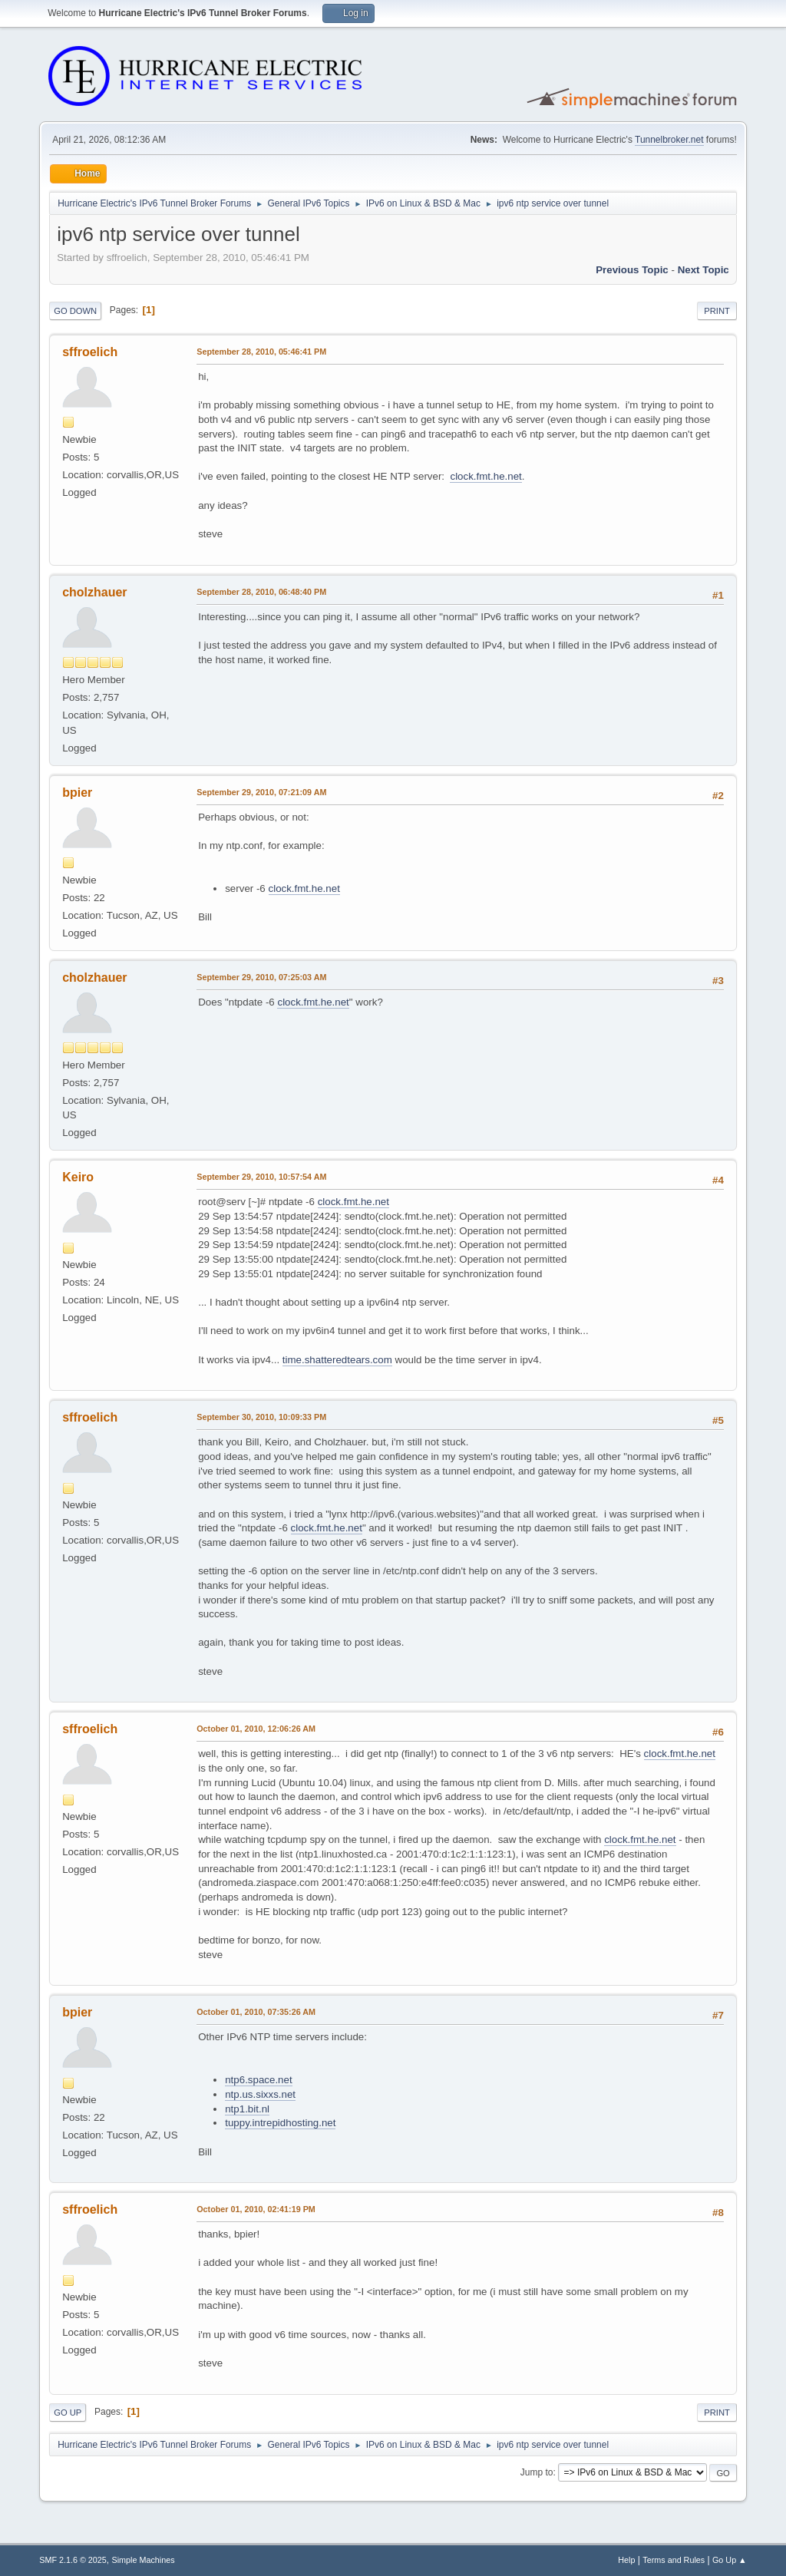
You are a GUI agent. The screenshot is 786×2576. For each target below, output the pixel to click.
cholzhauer (94, 592)
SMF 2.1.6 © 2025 (73, 2559)
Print (717, 310)
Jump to (536, 2472)
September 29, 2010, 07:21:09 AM (261, 792)
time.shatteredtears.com (337, 1360)
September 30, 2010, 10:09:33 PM (261, 1417)
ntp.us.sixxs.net (260, 2094)
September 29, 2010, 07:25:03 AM (261, 977)
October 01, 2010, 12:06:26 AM (255, 1728)
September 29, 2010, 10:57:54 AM (261, 1176)
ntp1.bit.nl (247, 2109)
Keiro (78, 1177)
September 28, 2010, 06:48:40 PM (261, 591)
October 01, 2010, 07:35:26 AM (255, 2011)
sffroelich (89, 351)
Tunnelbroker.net (669, 139)
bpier (77, 792)
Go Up (67, 2412)
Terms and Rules (673, 2559)
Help (626, 2559)
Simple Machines (143, 2559)
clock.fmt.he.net (485, 476)
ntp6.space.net (258, 2080)
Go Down (75, 310)
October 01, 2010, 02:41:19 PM (255, 2209)
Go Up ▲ (729, 2559)
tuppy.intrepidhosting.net (280, 2123)
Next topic (703, 270)
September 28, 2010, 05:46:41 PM (261, 351)
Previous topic (632, 270)
